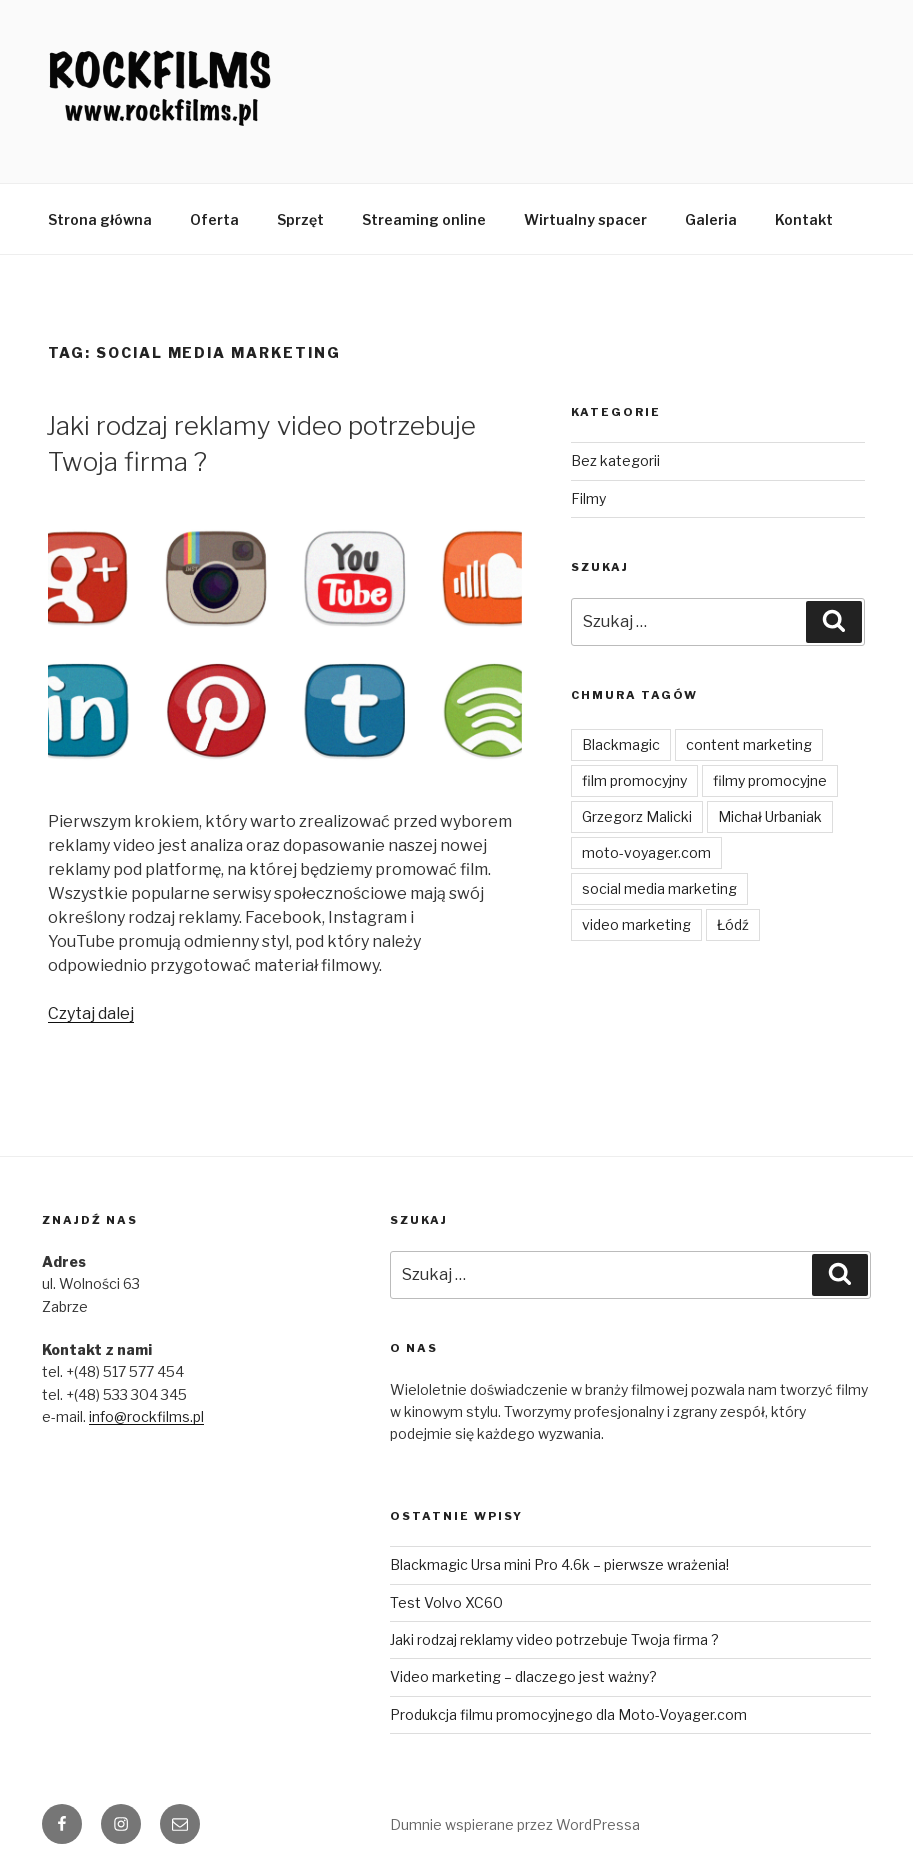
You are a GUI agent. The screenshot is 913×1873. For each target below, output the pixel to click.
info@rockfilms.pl (146, 1416)
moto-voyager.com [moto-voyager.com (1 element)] (646, 852)
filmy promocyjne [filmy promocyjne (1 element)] (770, 780)
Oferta (214, 219)
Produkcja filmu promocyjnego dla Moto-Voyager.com (568, 1714)
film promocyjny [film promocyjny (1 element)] (634, 780)
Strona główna (100, 219)
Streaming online (424, 219)
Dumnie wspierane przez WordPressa (515, 1824)
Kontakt (804, 219)
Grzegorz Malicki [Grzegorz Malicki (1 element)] (637, 816)
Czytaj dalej (91, 1013)
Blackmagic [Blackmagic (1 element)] (621, 744)
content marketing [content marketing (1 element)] (749, 744)
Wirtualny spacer (585, 219)
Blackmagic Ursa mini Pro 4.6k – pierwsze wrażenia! (559, 1564)
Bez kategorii (615, 460)
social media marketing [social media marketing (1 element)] (659, 888)
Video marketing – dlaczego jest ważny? (523, 1676)
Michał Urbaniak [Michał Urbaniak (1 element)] (770, 816)
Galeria (711, 219)
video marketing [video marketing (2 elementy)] (636, 924)
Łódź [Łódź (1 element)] (733, 924)
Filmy (588, 498)
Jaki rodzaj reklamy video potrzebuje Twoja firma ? (554, 1639)
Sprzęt (300, 219)
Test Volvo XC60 (446, 1602)
